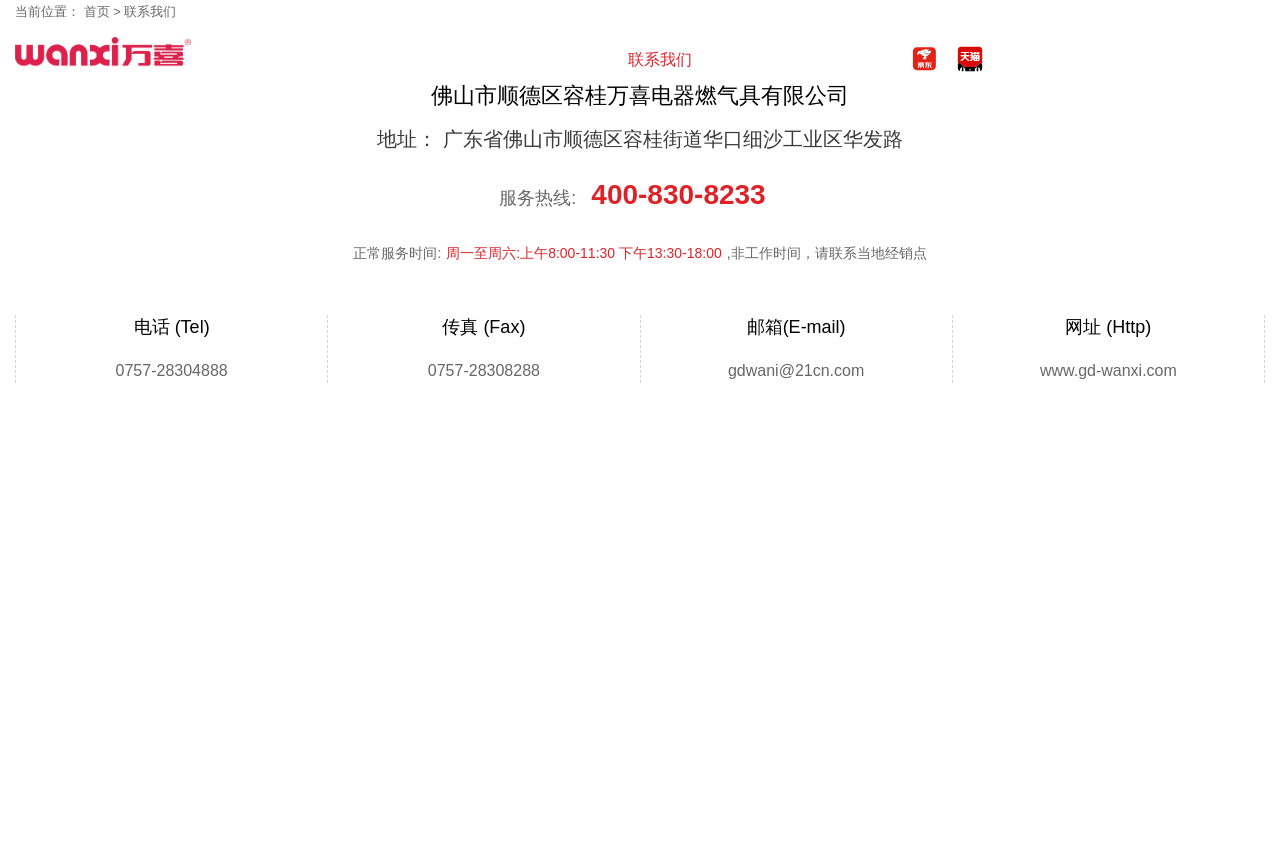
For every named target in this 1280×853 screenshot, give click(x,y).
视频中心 (510, 59)
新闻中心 (435, 59)
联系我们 (660, 59)
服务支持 (585, 59)
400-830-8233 (1167, 53)
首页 (285, 59)
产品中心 (360, 59)
